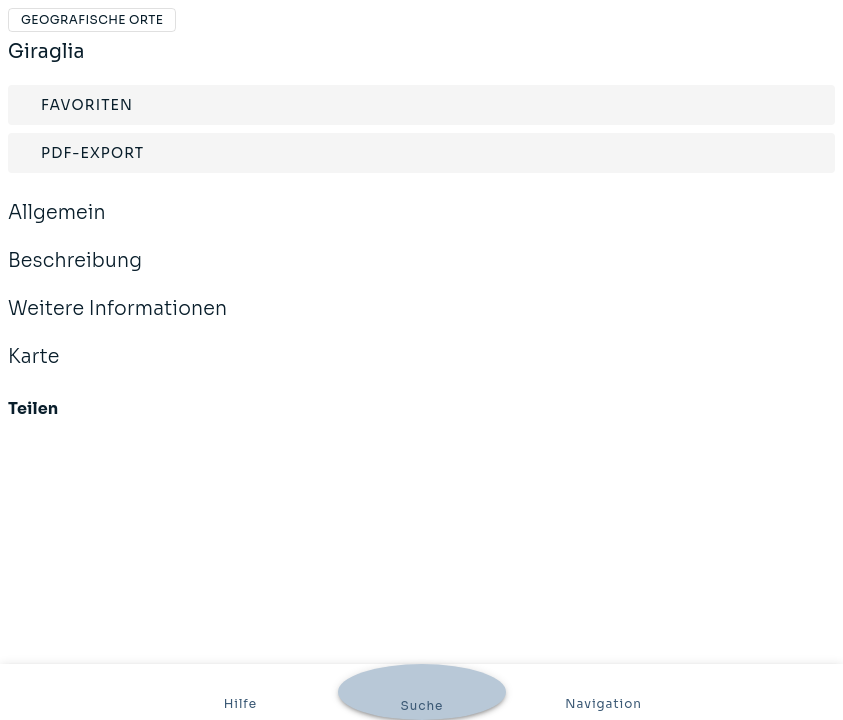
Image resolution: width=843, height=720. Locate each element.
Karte (421, 357)
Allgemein (421, 213)
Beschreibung (421, 261)
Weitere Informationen (421, 309)
